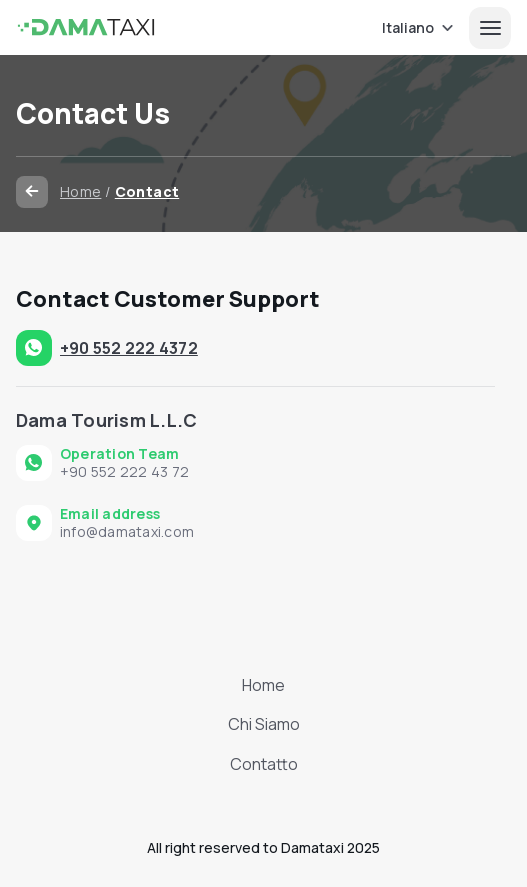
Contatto (264, 764)
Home (80, 192)
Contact (147, 192)
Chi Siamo (264, 724)
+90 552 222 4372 (129, 348)
